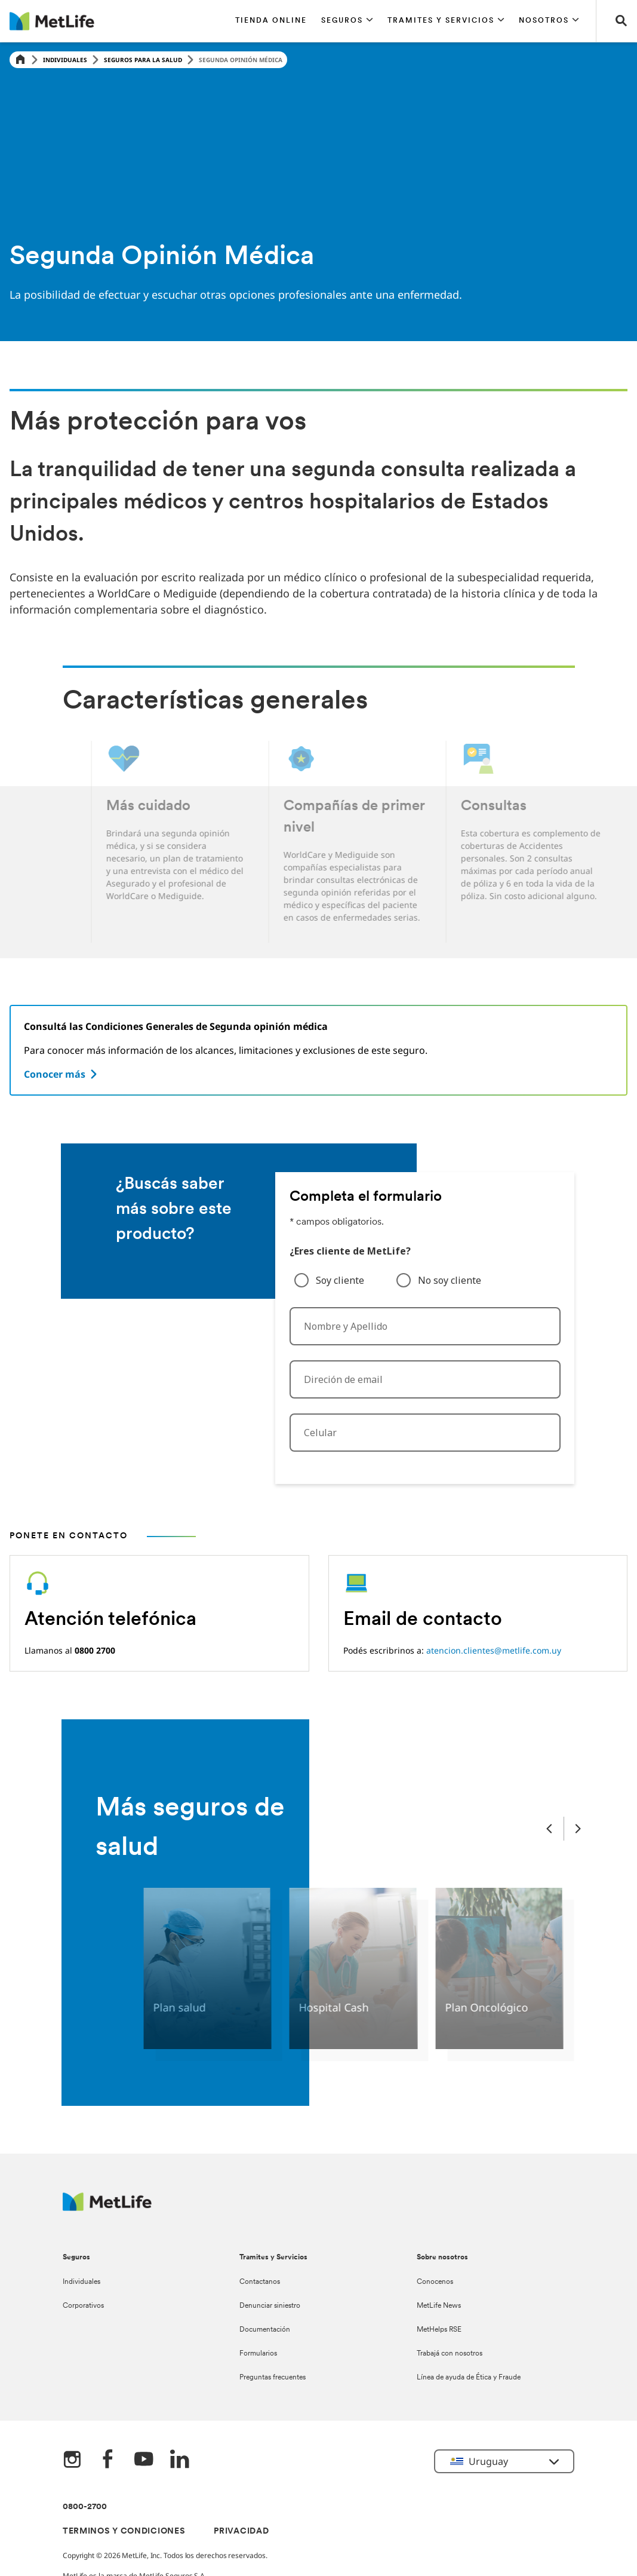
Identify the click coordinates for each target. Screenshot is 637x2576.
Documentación (264, 2329)
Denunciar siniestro (269, 2306)
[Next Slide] (578, 1828)
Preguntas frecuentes (272, 2377)
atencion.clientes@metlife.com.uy (493, 1650)
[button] (347, 21)
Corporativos (83, 2306)
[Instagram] (72, 2460)
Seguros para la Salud (143, 60)
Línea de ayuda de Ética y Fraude (469, 2377)
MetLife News (439, 2306)
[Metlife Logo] (107, 2207)
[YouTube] (143, 2460)
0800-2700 (85, 2507)
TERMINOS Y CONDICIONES (124, 2531)
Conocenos (435, 2282)
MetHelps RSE (439, 2329)
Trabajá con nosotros (449, 2353)
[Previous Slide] (549, 1828)
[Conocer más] (62, 1074)
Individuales (65, 60)
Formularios (258, 2353)
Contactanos (259, 2282)
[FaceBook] (108, 2460)
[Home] (20, 60)
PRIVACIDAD (241, 2531)
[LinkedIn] (179, 2460)
